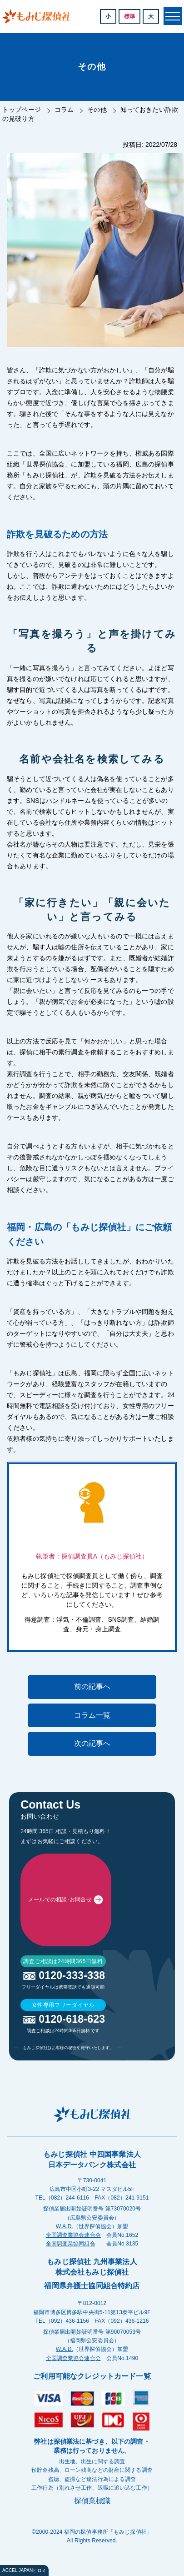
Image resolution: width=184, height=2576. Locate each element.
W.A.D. (64, 2339)
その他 (96, 109)
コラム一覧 (92, 1715)
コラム (64, 109)
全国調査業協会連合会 (73, 2348)
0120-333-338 (72, 2089)
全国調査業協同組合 (70, 2357)
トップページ (21, 109)
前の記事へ (92, 1686)
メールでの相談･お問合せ (59, 1956)
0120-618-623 (72, 2132)
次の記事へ (92, 1743)
